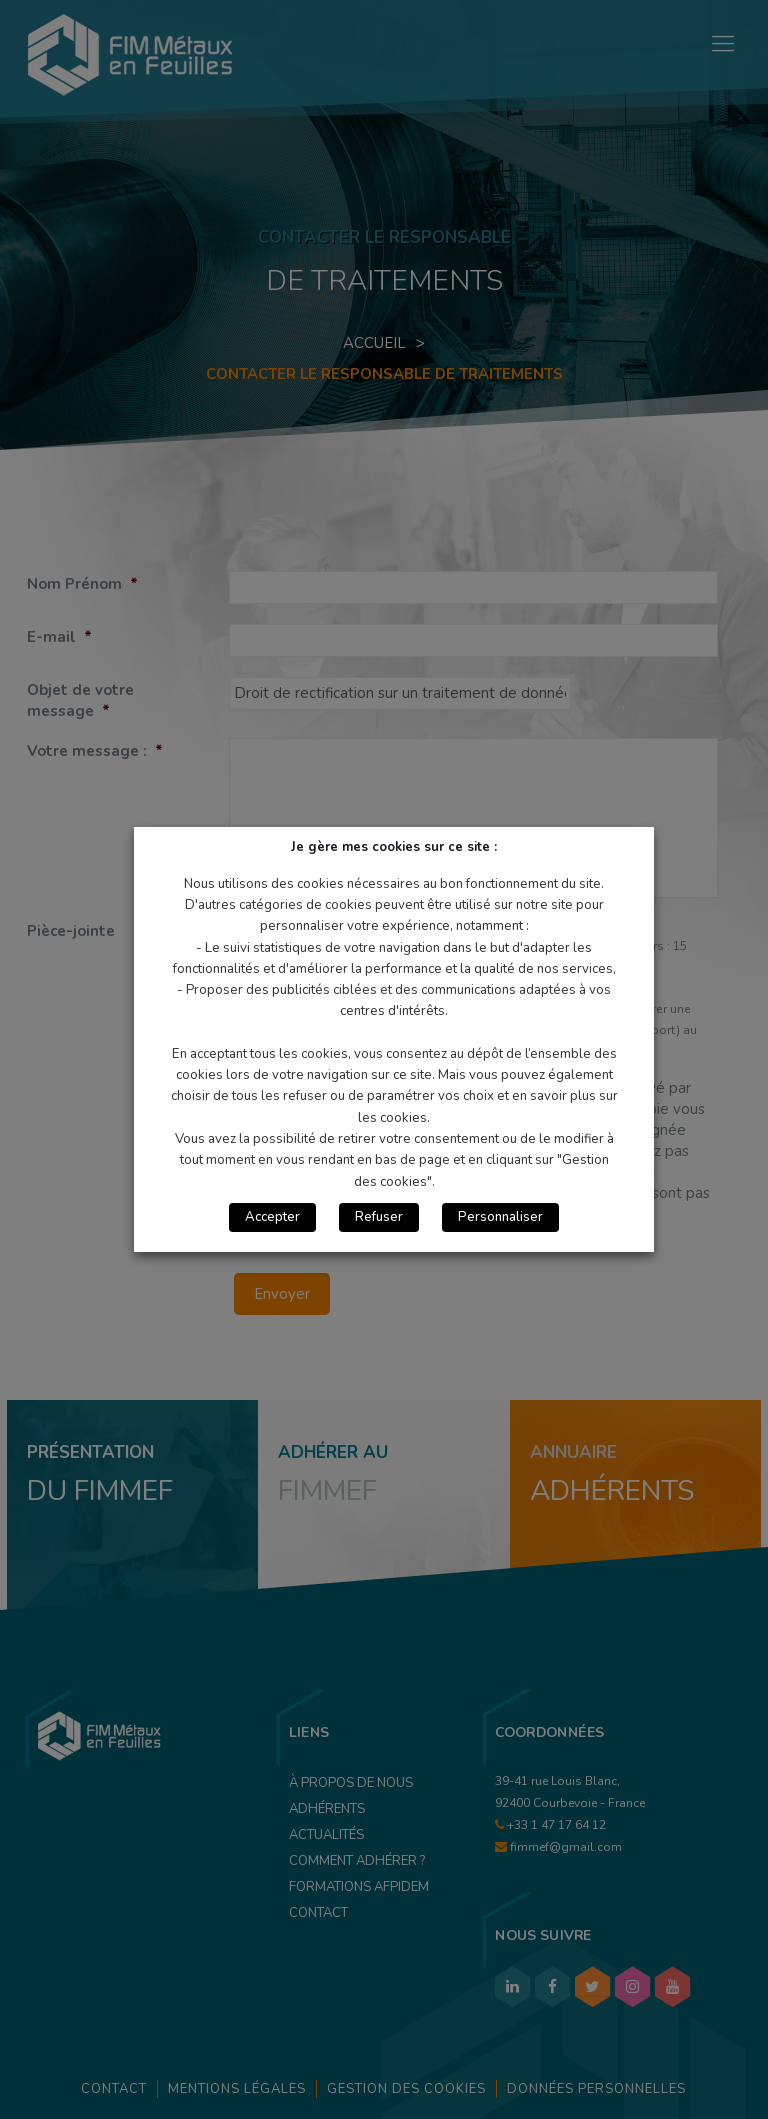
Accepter (272, 1217)
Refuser (379, 1217)
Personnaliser (500, 1217)
